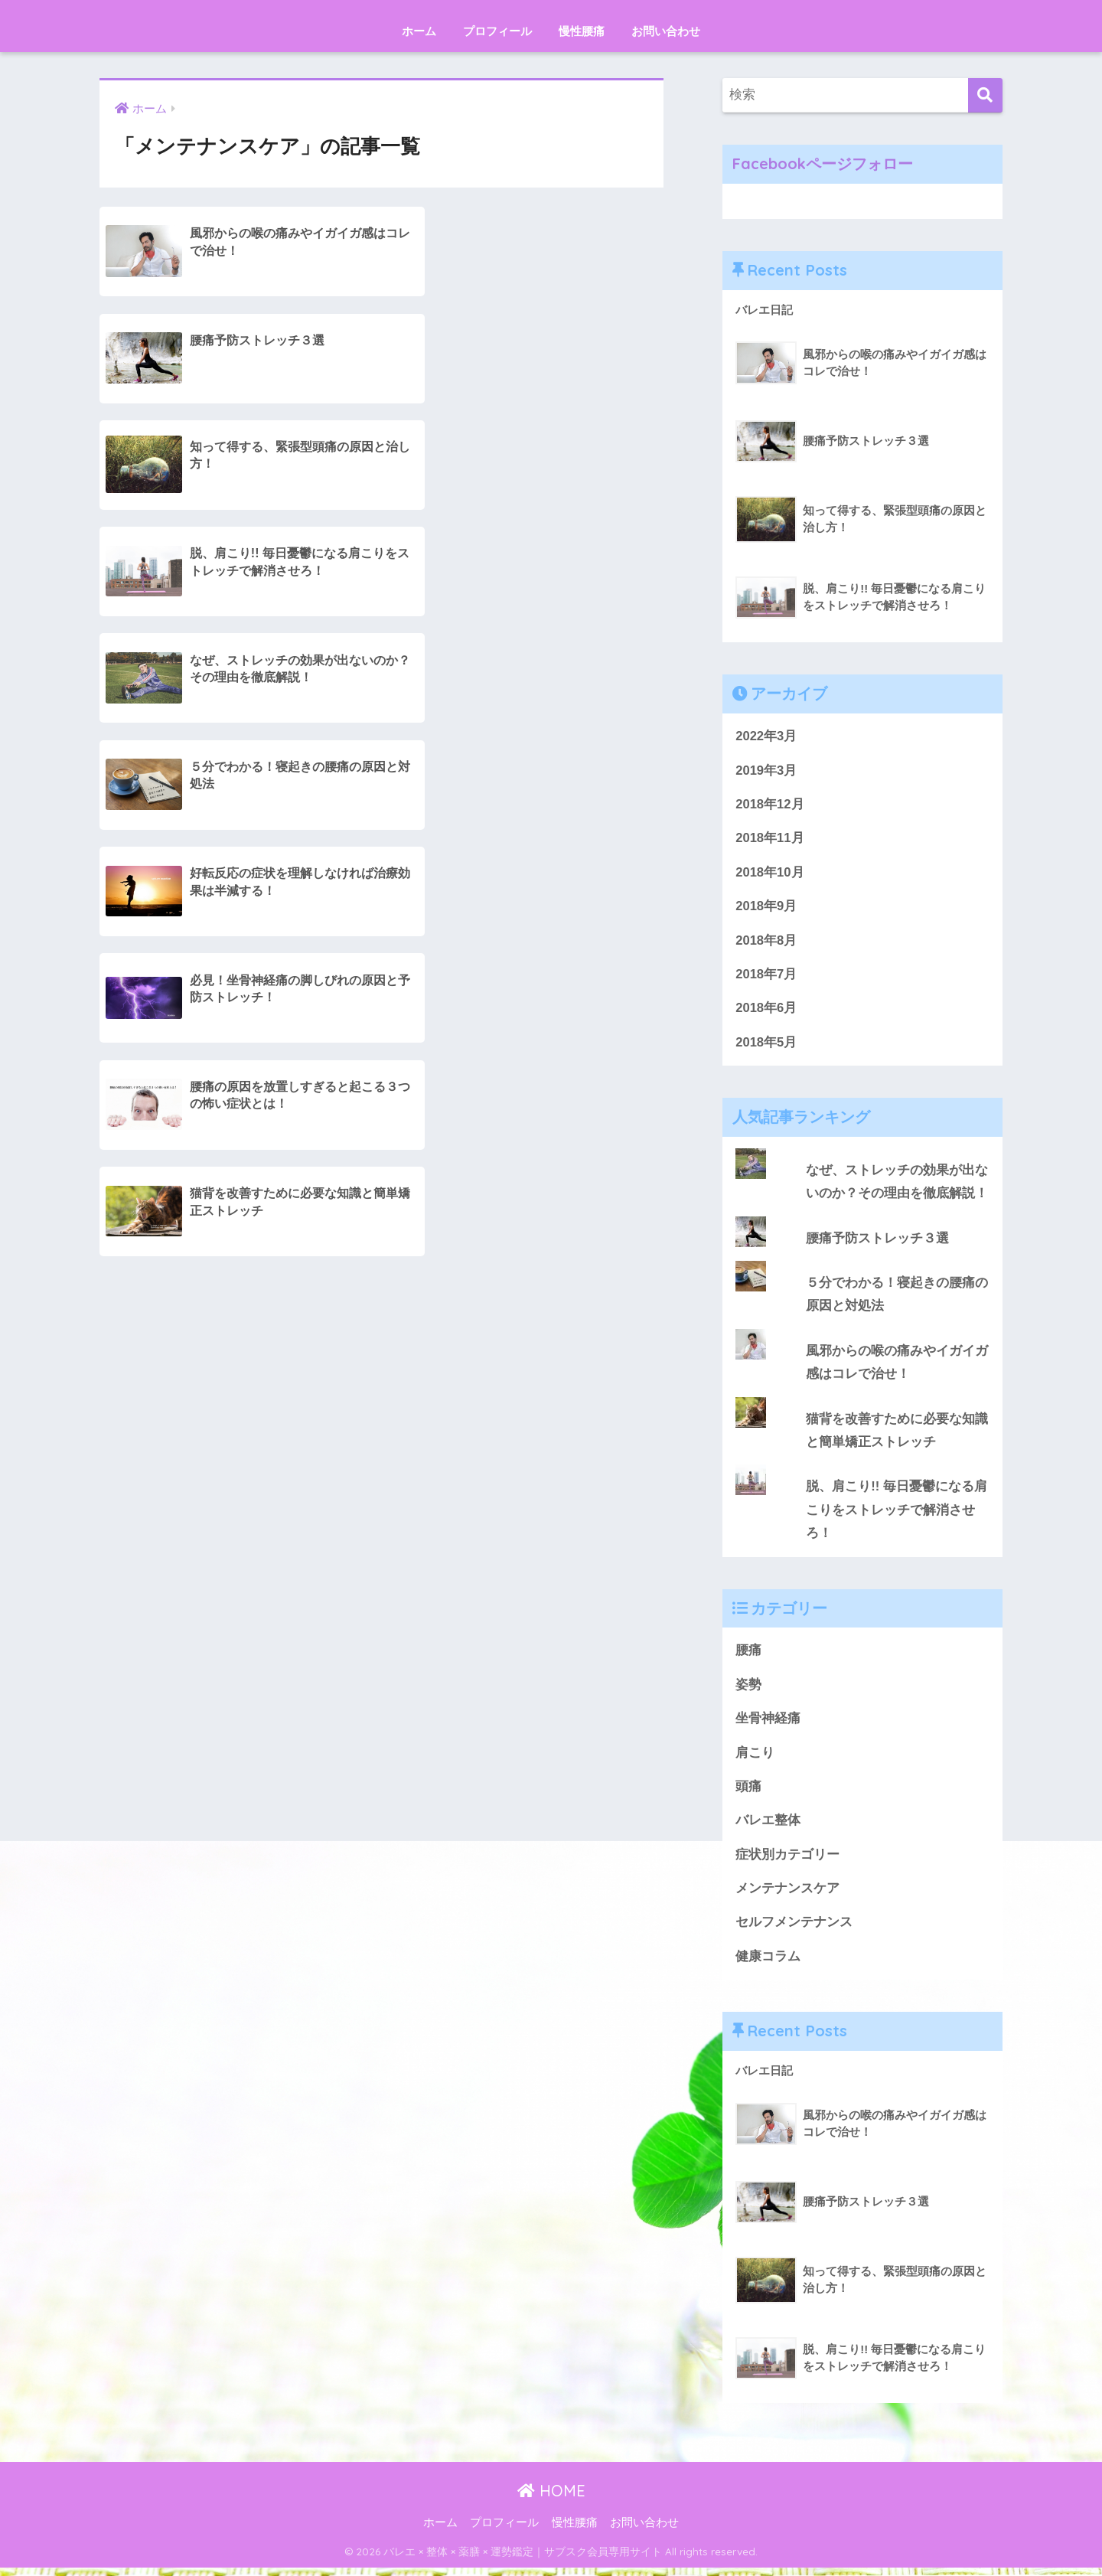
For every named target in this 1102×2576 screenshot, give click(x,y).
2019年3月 (766, 770)
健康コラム (767, 1964)
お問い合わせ (665, 31)
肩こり (754, 1759)
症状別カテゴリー (787, 1861)
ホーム (419, 31)
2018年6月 (766, 1010)
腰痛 (748, 1655)
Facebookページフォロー (823, 163)
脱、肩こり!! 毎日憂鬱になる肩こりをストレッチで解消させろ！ (896, 1515)
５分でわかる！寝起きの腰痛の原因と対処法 (897, 1297)
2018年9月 (766, 907)
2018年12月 (769, 805)
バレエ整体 (767, 1827)
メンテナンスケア (787, 1895)
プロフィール (497, 31)
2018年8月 (766, 942)
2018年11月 (769, 839)
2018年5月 (766, 1044)
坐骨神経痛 (767, 1724)
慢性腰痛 (582, 31)
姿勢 (748, 1690)
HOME (551, 2498)
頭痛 (748, 1792)
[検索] (985, 95)
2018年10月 (769, 873)
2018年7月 (766, 975)
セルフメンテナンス (794, 1929)
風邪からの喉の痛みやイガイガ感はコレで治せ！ (897, 1366)
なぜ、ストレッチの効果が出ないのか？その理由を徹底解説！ (897, 1184)
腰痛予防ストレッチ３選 (877, 1241)
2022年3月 (766, 736)
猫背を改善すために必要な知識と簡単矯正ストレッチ (897, 1434)
